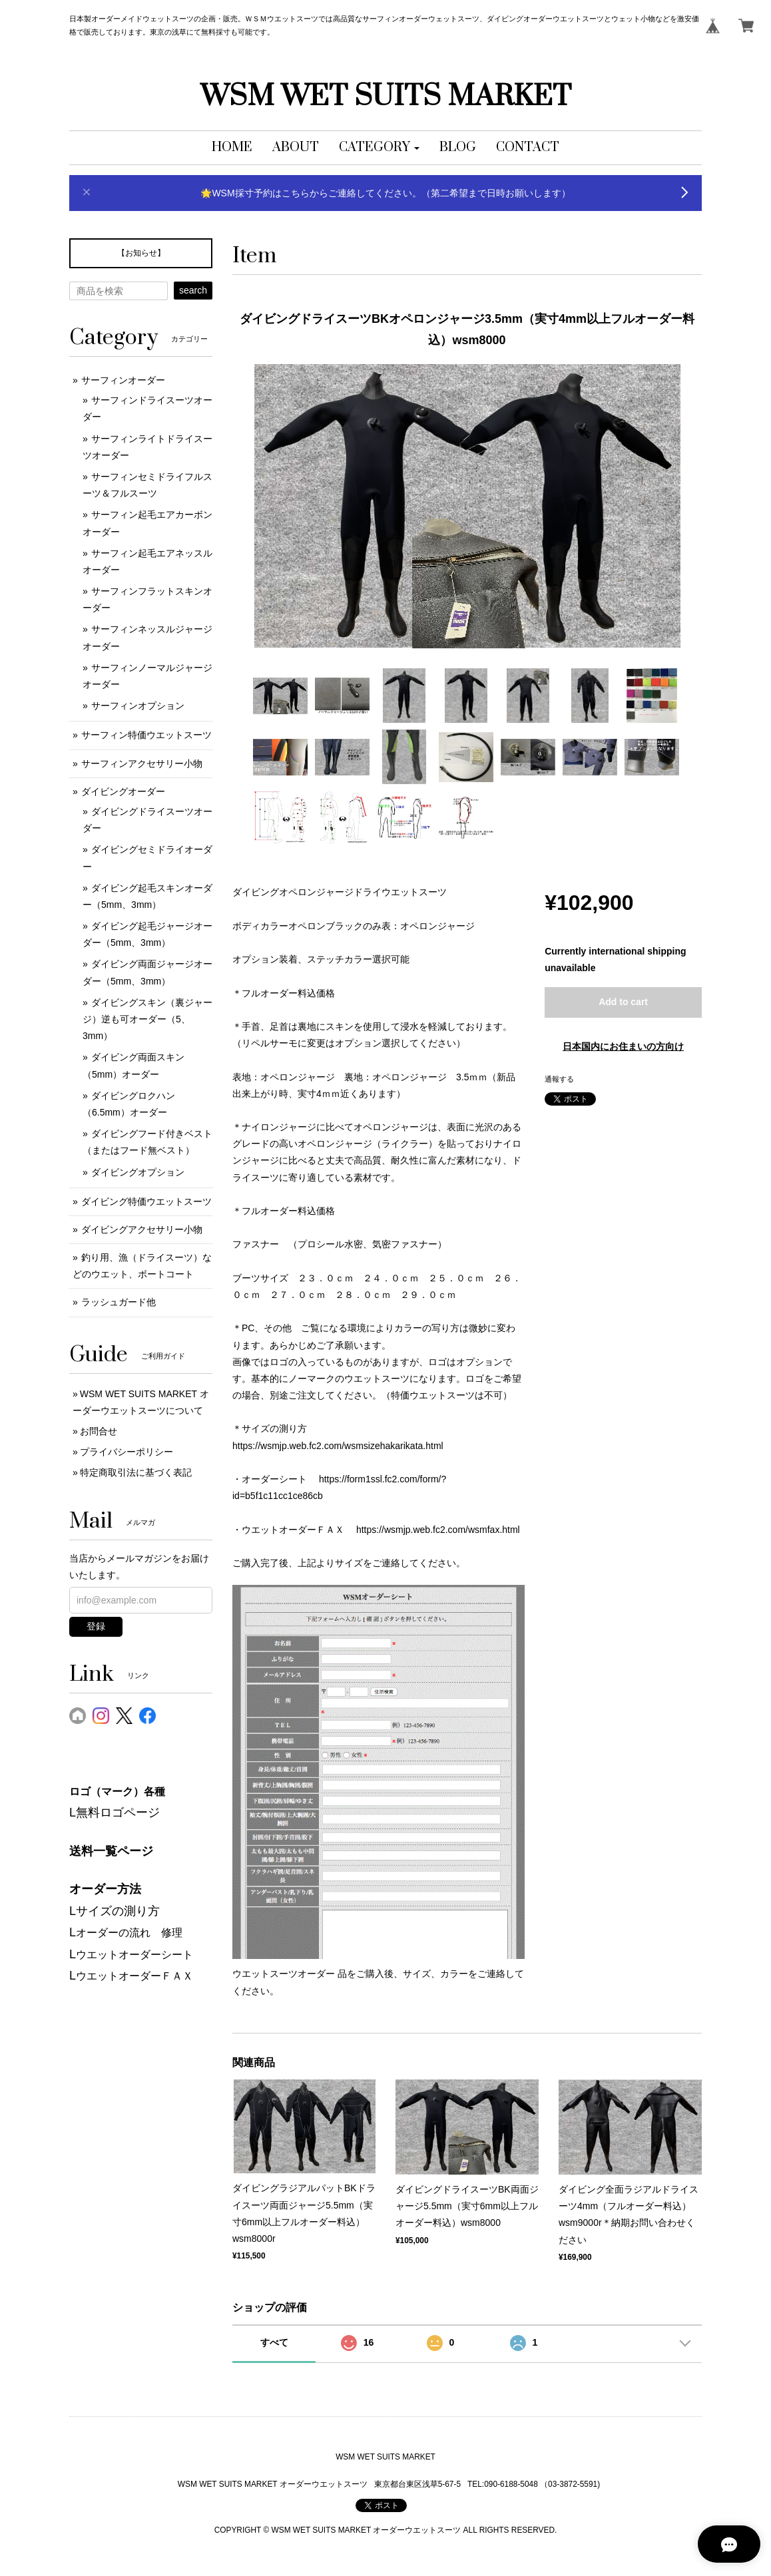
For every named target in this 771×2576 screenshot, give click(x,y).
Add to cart (623, 1001)
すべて (274, 2342)
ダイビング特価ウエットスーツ (146, 1201)
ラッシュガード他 (118, 1302)
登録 (96, 1626)
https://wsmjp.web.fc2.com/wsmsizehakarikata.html (337, 1445)
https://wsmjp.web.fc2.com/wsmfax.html (438, 1529)
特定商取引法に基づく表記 (136, 1472)
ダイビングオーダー (123, 791)
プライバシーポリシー (126, 1451)
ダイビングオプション (137, 1172)
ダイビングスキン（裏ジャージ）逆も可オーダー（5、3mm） (147, 1019)
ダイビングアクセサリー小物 (141, 1229)
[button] (379, 147)
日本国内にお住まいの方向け (623, 1046)
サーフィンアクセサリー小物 (141, 763)
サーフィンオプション (137, 705)
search (193, 290)
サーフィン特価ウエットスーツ (146, 735)
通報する (559, 1079)
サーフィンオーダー (123, 380)
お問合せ (98, 1431)
